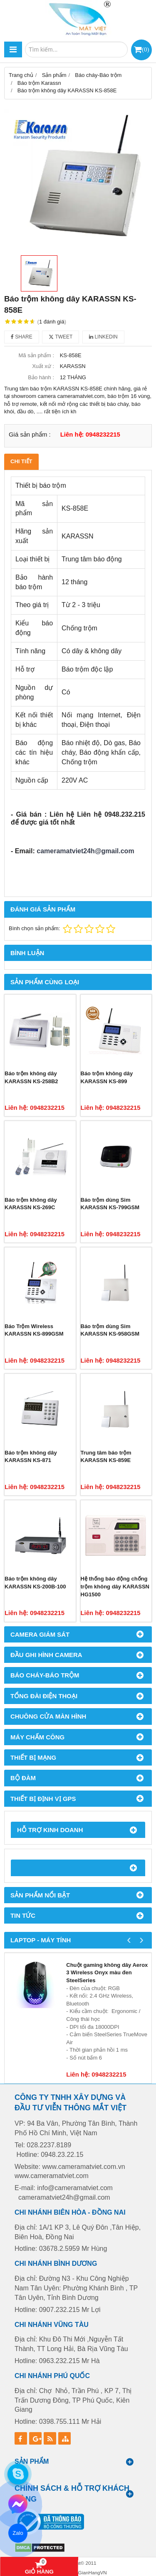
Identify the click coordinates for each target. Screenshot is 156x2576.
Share (21, 337)
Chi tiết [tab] (21, 461)
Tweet (60, 337)
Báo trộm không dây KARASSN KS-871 (31, 1457)
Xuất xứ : (43, 366)
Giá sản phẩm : (30, 434)
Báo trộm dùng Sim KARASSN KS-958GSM (110, 1330)
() (145, 49)
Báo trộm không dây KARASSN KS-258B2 (31, 1077)
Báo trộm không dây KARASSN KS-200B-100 (35, 1583)
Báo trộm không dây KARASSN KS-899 (107, 1077)
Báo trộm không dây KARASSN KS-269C (31, 1204)
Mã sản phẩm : (36, 355)
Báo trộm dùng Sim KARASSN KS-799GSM (110, 1204)
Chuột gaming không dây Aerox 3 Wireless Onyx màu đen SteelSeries (107, 1972)
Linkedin (103, 337)
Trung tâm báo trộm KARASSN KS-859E (106, 1457)
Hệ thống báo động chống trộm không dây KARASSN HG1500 (115, 1586)
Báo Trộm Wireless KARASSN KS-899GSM (34, 1330)
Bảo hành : (41, 377)
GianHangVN (92, 2572)
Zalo (18, 2533)
